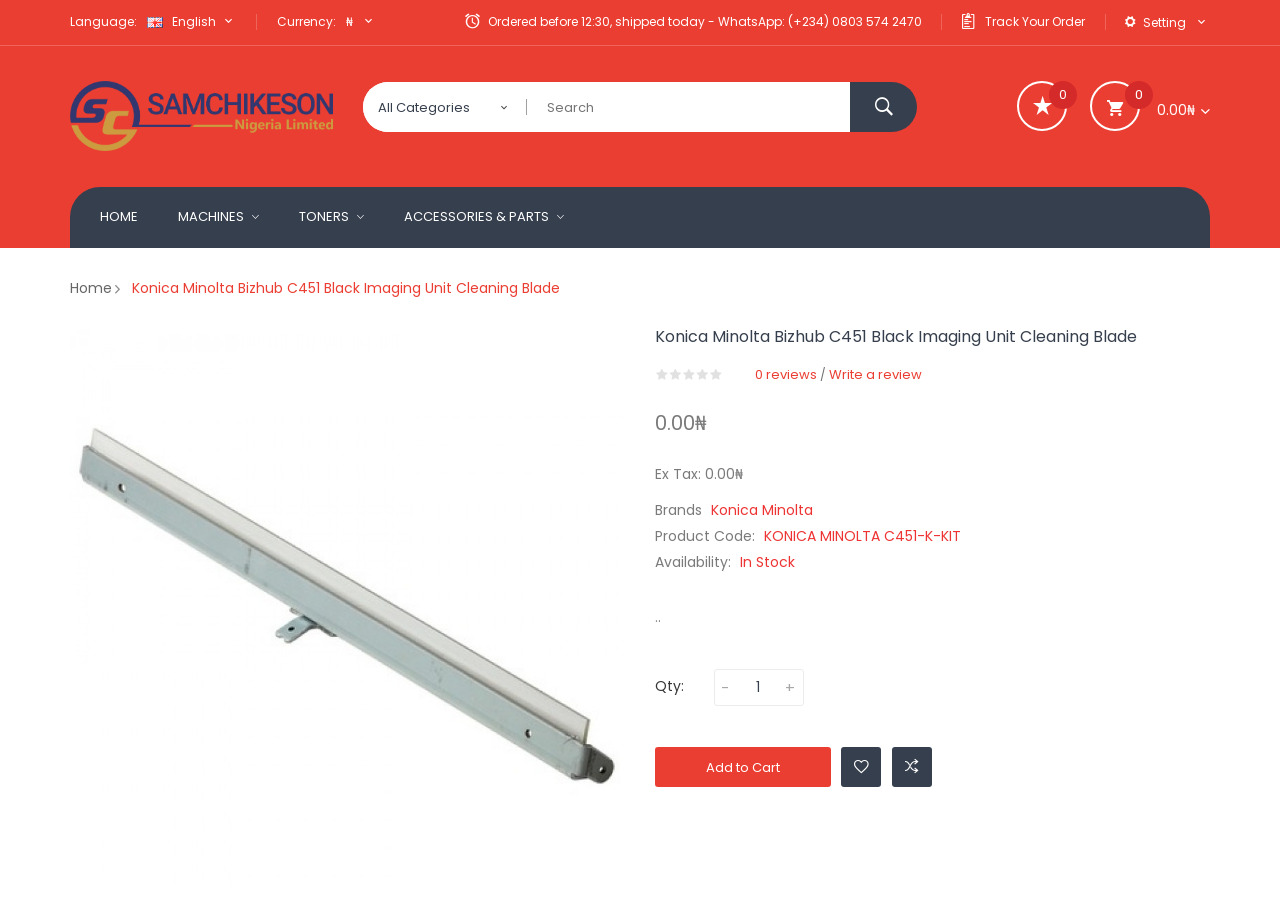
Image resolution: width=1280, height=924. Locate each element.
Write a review (875, 374)
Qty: (669, 686)
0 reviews (786, 374)
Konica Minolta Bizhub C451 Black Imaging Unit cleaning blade (346, 288)
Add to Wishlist (861, 766)
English (192, 21)
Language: (103, 21)
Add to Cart (743, 767)
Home (91, 288)
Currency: (306, 21)
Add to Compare (912, 766)
